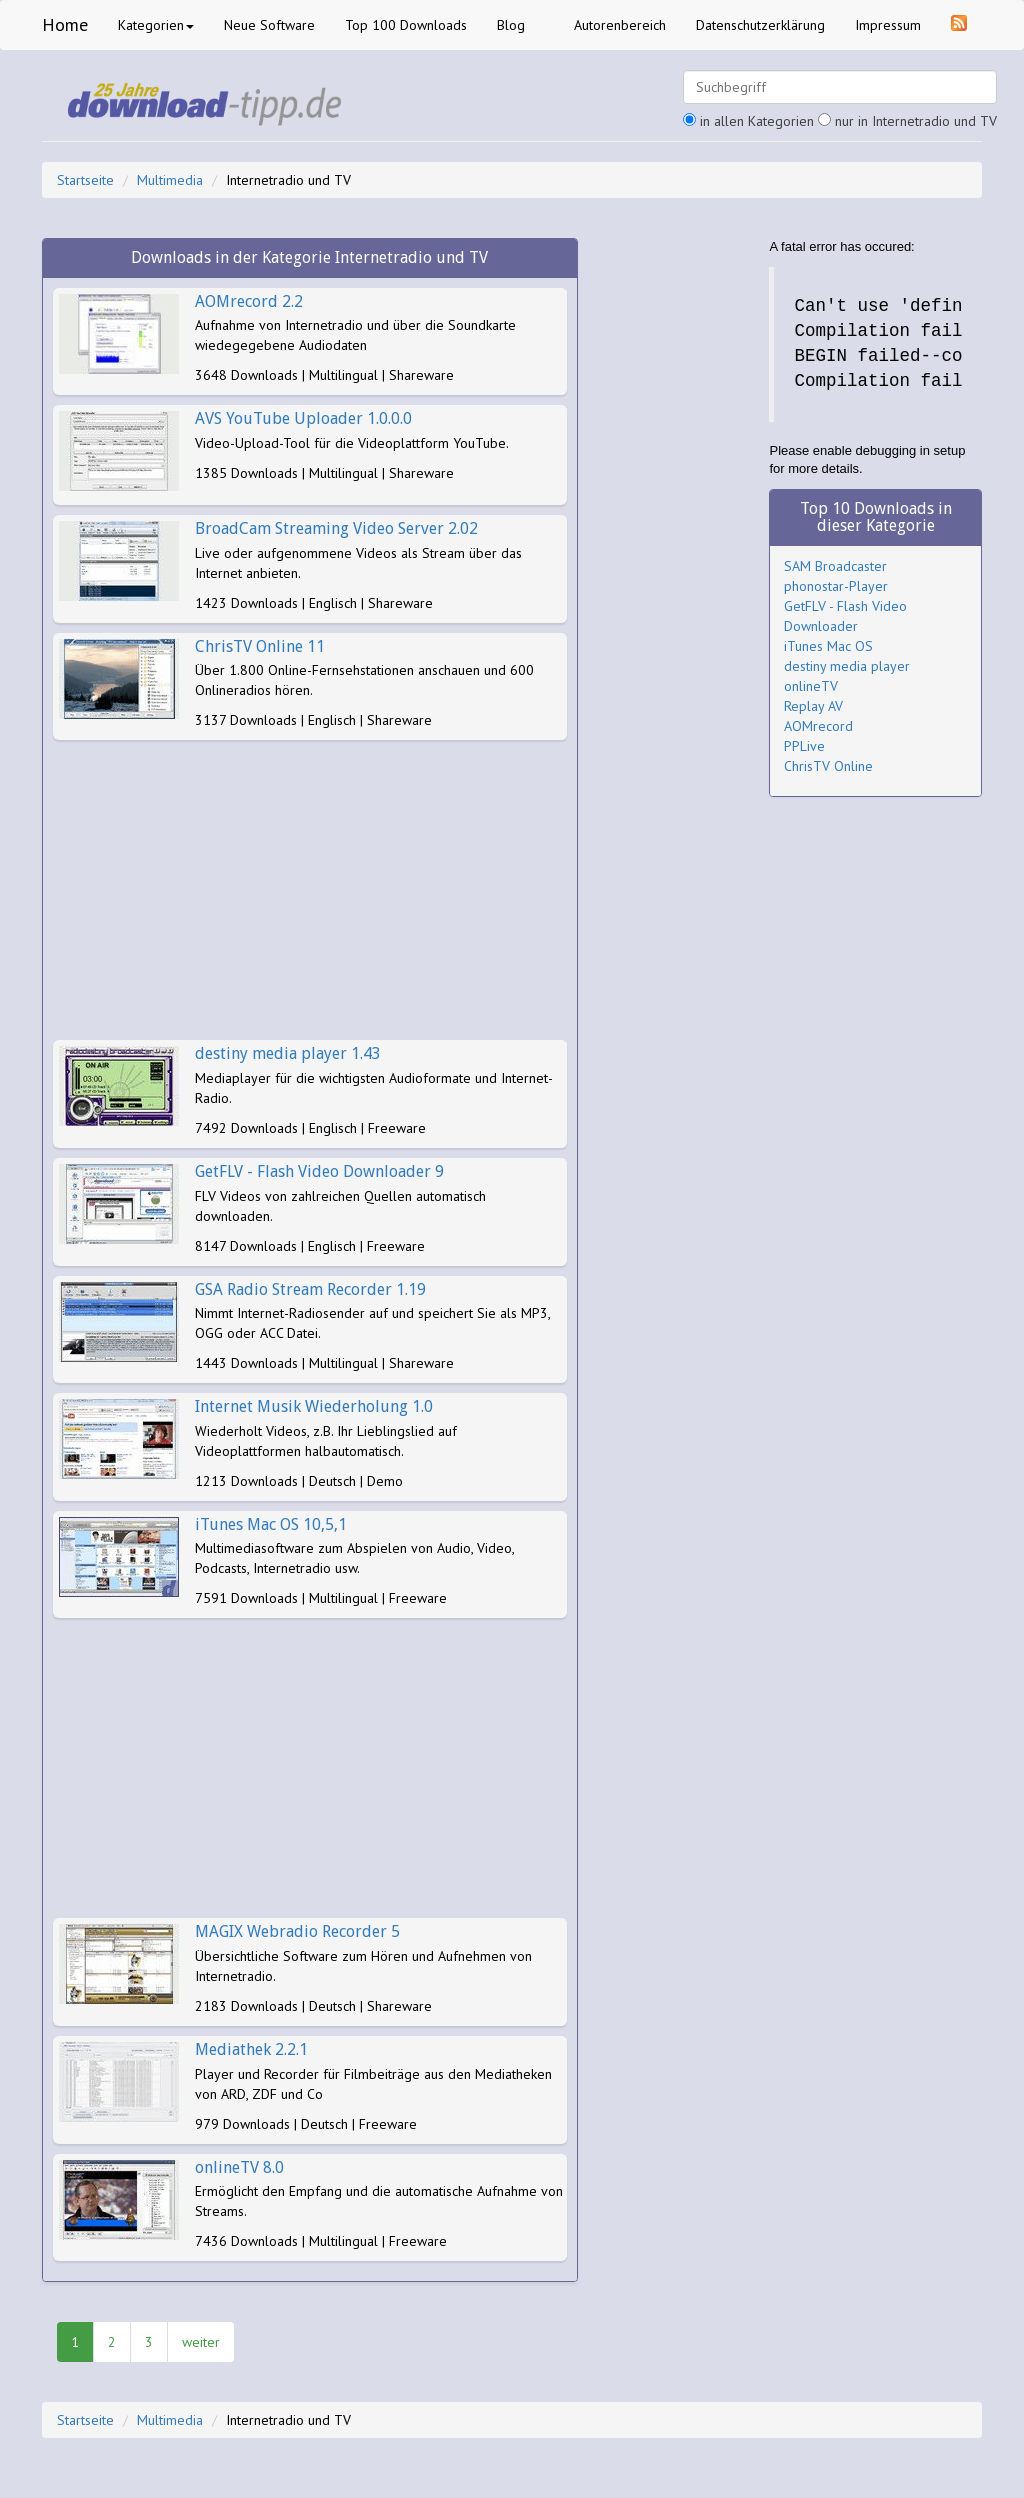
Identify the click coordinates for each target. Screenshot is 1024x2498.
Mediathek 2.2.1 (251, 2049)
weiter (201, 2342)
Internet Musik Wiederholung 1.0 (314, 1406)
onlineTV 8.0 (239, 2167)
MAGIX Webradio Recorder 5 (297, 1931)
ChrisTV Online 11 (260, 646)
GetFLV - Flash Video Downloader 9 (319, 1171)
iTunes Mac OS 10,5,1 (271, 1524)
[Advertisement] (310, 890)
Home (65, 24)
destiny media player (847, 666)
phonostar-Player (836, 586)
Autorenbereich (620, 25)
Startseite (85, 180)
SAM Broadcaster (835, 566)
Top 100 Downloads (406, 25)
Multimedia (170, 180)
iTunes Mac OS (828, 646)
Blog (511, 25)
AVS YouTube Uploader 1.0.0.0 (303, 418)
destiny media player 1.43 (288, 1053)
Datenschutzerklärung (760, 25)
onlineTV (811, 686)
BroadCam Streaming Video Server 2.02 (336, 528)
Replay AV (813, 706)
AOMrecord (818, 726)
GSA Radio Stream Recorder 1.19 (310, 1289)
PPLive (804, 746)
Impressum (888, 25)
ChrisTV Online (828, 766)
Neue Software (269, 25)
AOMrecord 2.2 (249, 301)
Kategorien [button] (156, 25)
